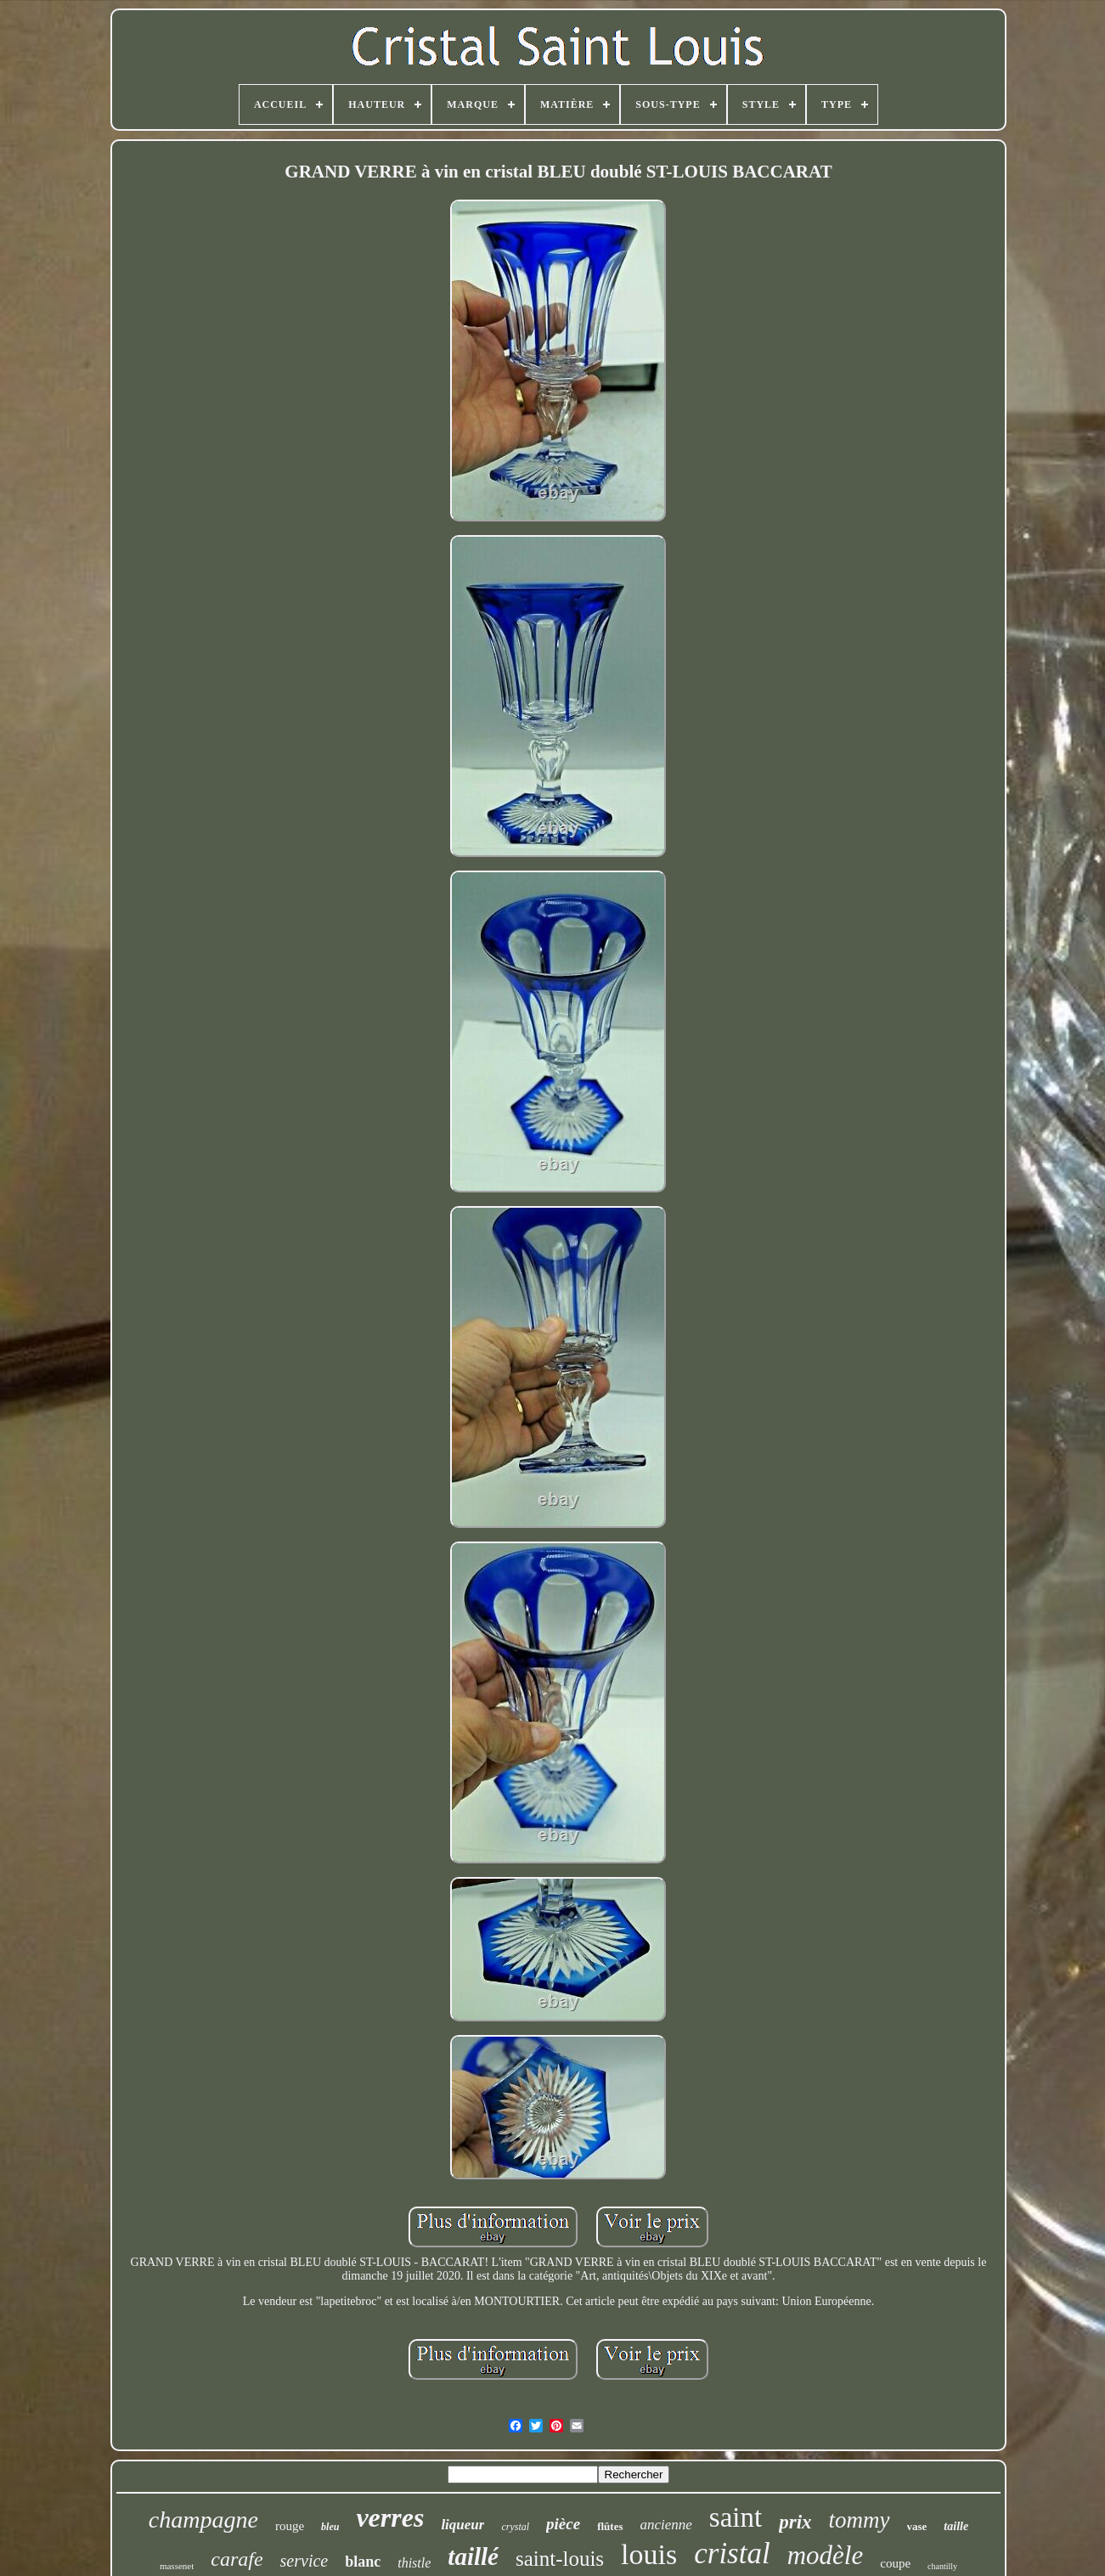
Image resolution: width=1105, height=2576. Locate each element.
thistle (414, 2563)
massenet (177, 2566)
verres (390, 2517)
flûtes (610, 2526)
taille (956, 2526)
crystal (515, 2527)
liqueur (462, 2525)
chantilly (942, 2566)
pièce (563, 2524)
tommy (859, 2520)
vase (917, 2526)
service (304, 2560)
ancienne (666, 2525)
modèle (825, 2555)
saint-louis (560, 2558)
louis (649, 2554)
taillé (473, 2556)
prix (795, 2522)
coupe (895, 2563)
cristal (732, 2553)
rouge (289, 2526)
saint (735, 2517)
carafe (236, 2559)
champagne (203, 2519)
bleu (330, 2527)
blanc (363, 2561)
